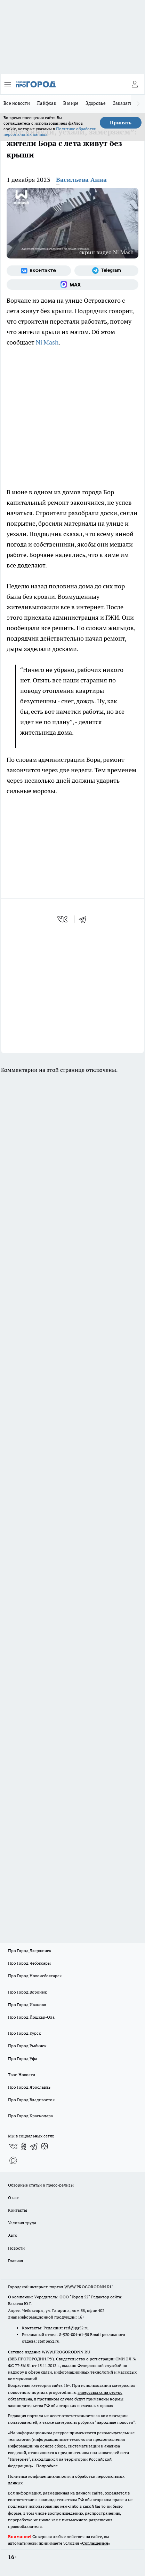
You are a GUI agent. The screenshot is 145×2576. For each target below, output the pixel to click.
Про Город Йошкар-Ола (31, 2017)
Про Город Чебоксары (29, 1963)
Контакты (17, 2210)
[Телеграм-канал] (106, 270)
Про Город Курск (24, 2033)
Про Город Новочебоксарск (35, 1975)
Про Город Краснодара (30, 2115)
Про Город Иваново (27, 2004)
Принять (120, 122)
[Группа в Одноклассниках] (23, 2146)
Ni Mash (47, 342)
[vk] (63, 919)
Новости (16, 2248)
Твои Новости (21, 2074)
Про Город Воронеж (27, 1992)
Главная (15, 2260)
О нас (13, 2197)
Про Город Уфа (22, 2058)
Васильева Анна (81, 180)
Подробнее (47, 2465)
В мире (71, 103)
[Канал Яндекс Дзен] (44, 2146)
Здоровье (96, 103)
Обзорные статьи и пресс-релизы (41, 2185)
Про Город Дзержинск (29, 1950)
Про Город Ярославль (29, 2087)
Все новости (16, 103)
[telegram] (85, 919)
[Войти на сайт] (135, 84)
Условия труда (22, 2222)
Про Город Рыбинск (27, 2045)
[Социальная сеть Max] (72, 284)
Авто (12, 2235)
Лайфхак (46, 103)
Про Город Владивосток (31, 2099)
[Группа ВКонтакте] (39, 270)
